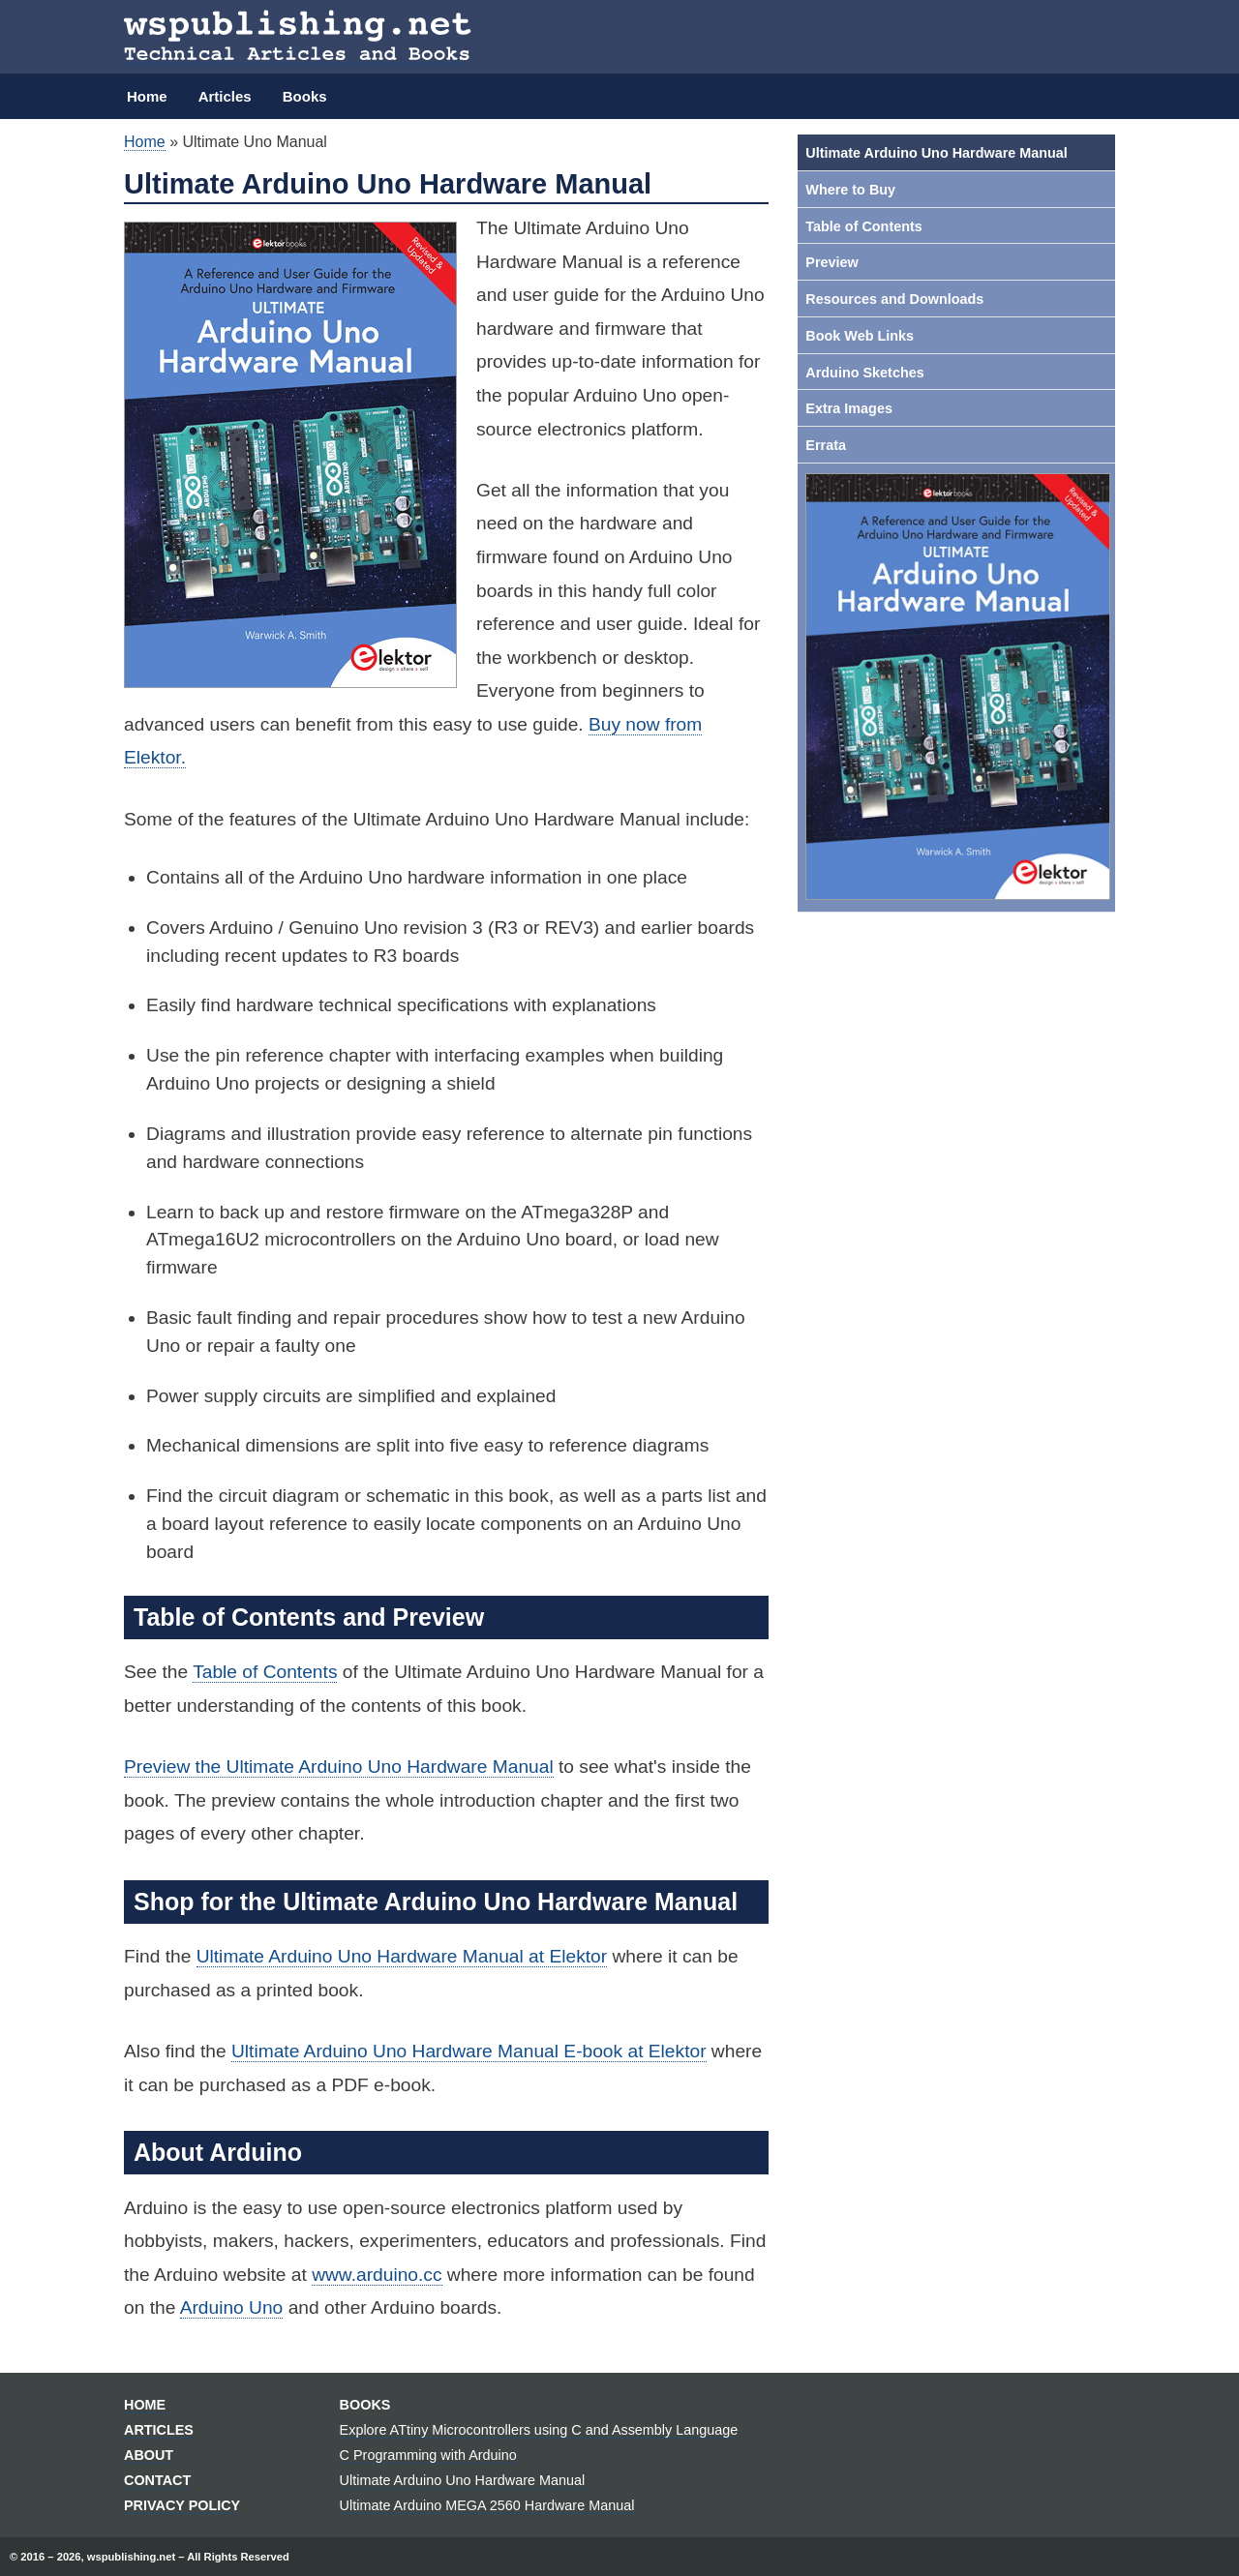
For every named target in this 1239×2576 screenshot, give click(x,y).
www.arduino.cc (376, 2274)
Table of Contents (265, 1672)
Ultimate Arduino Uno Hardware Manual (936, 153)
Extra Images (848, 408)
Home (147, 96)
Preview (831, 262)
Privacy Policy (182, 2505)
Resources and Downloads (894, 299)
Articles (225, 96)
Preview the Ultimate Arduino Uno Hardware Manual (339, 1766)
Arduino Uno (232, 2307)
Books (305, 96)
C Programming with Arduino (428, 2455)
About (148, 2455)
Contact (157, 2480)
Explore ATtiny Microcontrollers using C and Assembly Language (539, 2430)
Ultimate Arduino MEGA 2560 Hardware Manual (487, 2505)
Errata (825, 445)
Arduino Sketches (864, 372)
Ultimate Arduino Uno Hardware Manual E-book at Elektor (469, 2051)
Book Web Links (859, 336)
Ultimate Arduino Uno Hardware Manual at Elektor (401, 1956)
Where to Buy (850, 189)
